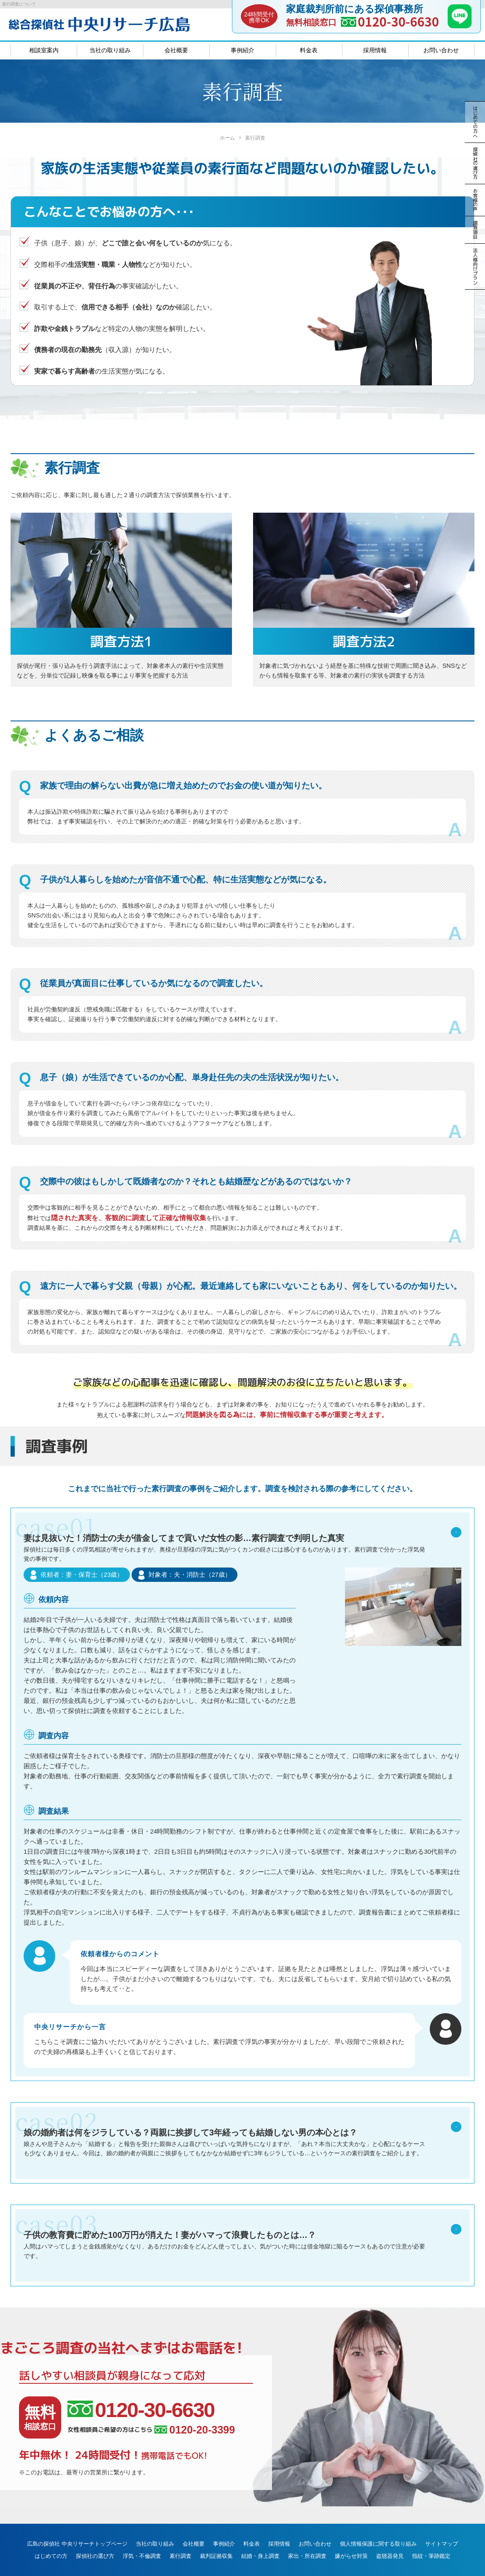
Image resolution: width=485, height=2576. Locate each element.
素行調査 (180, 2534)
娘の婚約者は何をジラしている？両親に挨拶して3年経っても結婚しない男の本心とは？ (242, 2122)
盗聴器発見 (390, 2534)
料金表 (309, 50)
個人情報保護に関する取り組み (378, 2522)
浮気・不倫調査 (142, 2534)
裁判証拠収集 (216, 2534)
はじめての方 (51, 2534)
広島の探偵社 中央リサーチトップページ (77, 2522)
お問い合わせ (441, 50)
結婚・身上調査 (260, 2534)
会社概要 (176, 50)
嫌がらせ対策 (351, 2534)
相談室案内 (44, 50)
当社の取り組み (110, 50)
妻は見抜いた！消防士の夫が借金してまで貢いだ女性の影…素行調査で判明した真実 (242, 1549)
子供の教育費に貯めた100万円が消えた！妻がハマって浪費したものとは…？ (242, 2225)
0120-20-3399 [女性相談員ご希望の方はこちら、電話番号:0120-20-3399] (194, 2408)
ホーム (227, 138)
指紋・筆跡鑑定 (431, 2534)
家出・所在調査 (307, 2534)
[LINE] (459, 25)
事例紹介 (242, 50)
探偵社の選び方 (95, 2534)
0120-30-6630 (398, 21)
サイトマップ (441, 2522)
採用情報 (375, 50)
